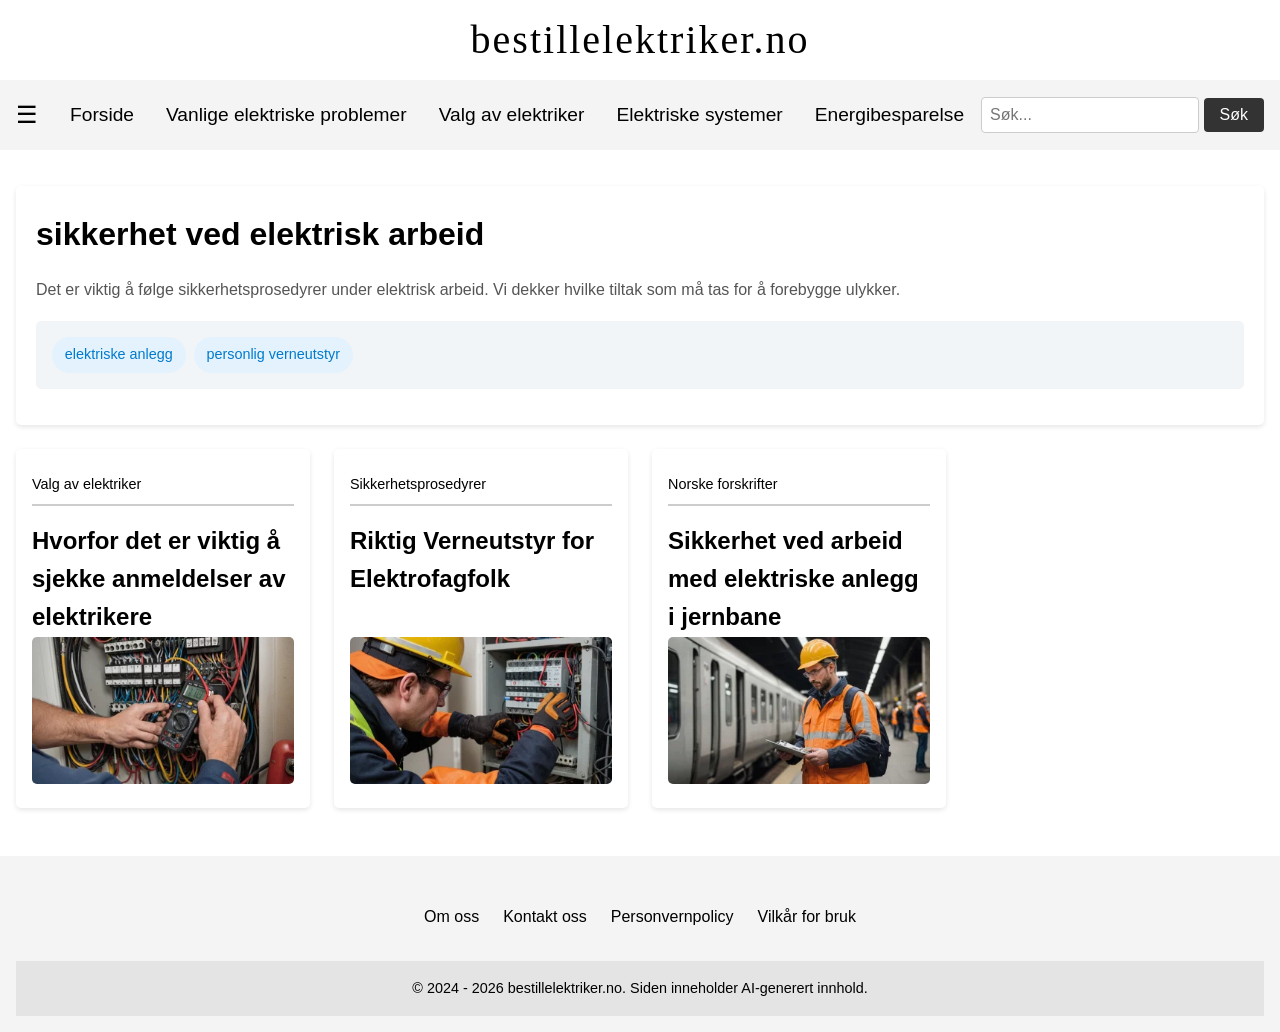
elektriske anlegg (119, 354)
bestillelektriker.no (640, 39)
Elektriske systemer (699, 114)
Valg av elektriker (512, 114)
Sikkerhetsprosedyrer (418, 484)
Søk (1234, 114)
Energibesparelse (889, 114)
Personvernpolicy (672, 916)
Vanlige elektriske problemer (286, 114)
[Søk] (1090, 115)
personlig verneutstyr (273, 354)
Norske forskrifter (723, 484)
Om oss (451, 916)
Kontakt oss (545, 916)
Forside (102, 114)
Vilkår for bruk (807, 916)
